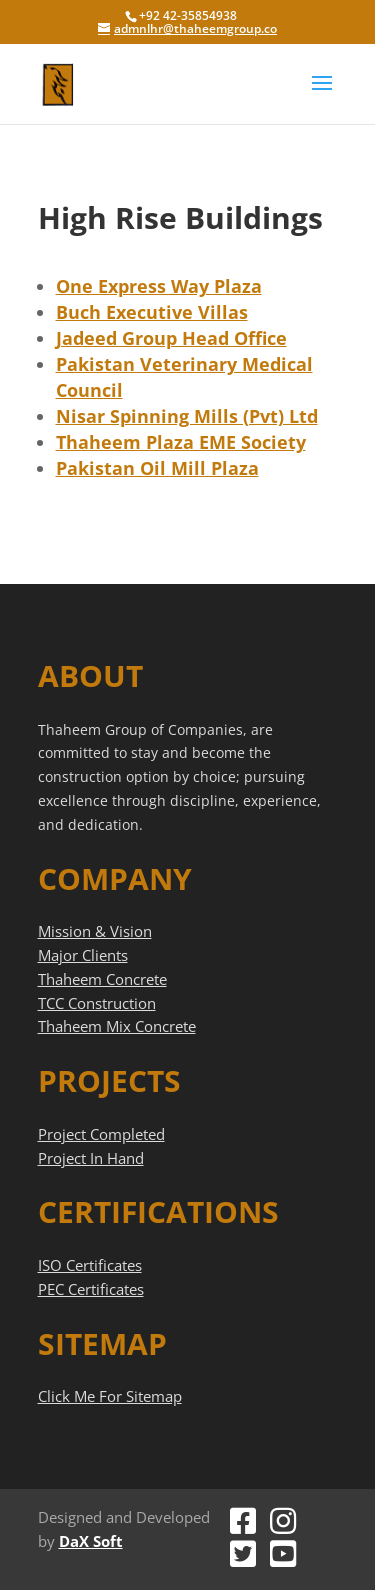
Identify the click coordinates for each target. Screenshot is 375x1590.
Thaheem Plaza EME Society (181, 442)
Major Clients (83, 955)
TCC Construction (97, 1003)
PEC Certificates (91, 1289)
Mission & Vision (95, 931)
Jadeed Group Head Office (171, 338)
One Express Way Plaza (159, 286)
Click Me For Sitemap (110, 1396)
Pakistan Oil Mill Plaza (157, 468)
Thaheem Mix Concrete (117, 1026)
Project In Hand (91, 1158)
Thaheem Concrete (102, 979)
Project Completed (101, 1134)
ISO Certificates (90, 1265)
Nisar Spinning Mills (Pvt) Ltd (187, 416)
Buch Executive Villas (152, 312)
